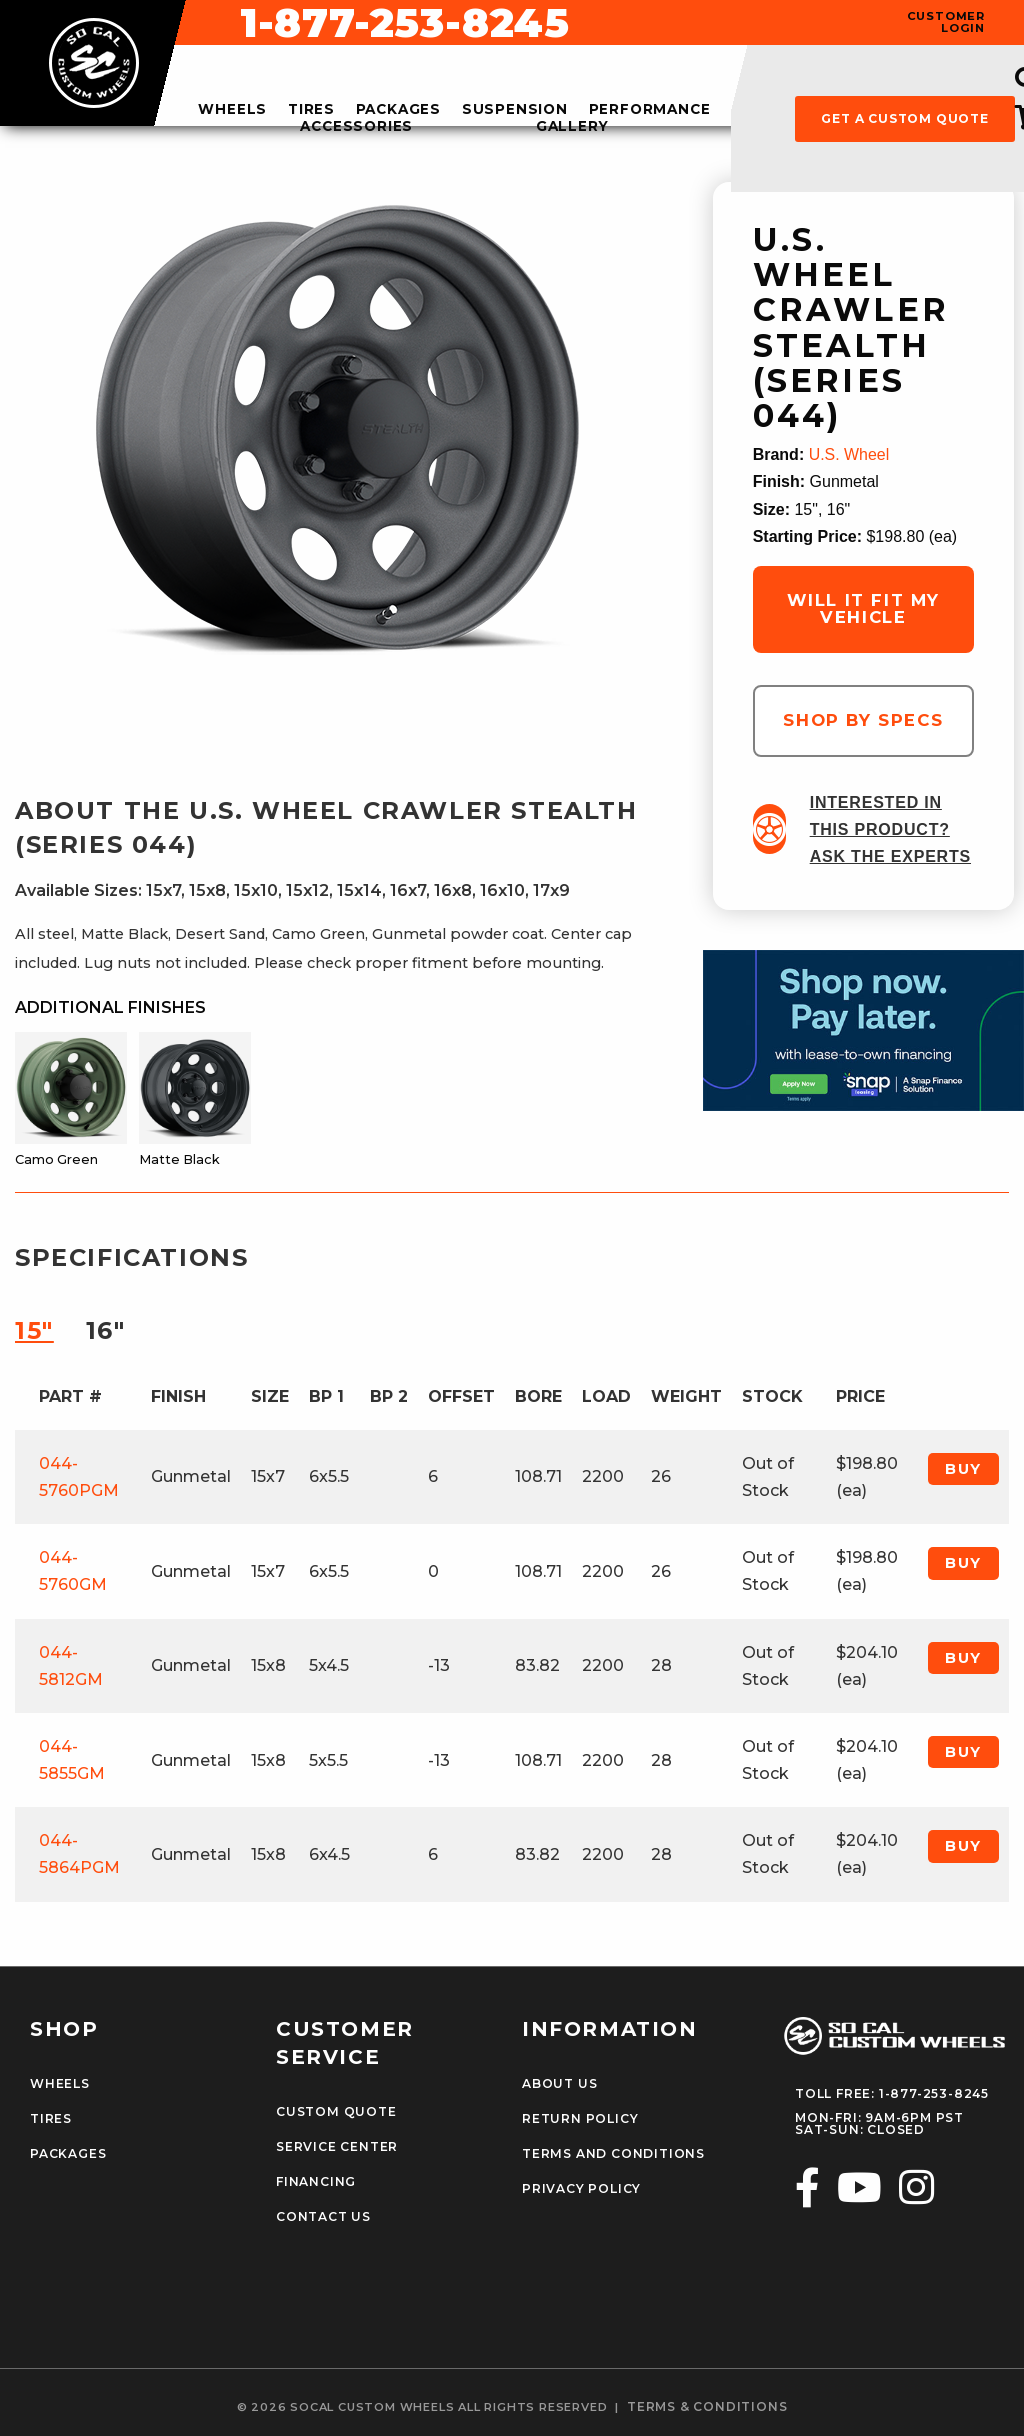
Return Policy (580, 2119)
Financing (316, 2182)
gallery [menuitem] (572, 127)
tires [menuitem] (311, 110)
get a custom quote (904, 118)
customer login (946, 22)
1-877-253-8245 (676, 23)
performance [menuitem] (650, 110)
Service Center (337, 2147)
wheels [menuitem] (232, 110)
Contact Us (323, 2217)
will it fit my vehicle (863, 608)
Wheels (60, 2084)
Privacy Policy (581, 2189)
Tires (51, 2119)
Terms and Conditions (613, 2154)
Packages (68, 2154)
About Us (559, 2084)
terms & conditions (707, 2406)
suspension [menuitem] (515, 110)
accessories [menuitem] (356, 127)
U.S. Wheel (849, 454)
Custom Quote (336, 2112)
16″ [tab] (106, 1330)
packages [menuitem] (398, 110)
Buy (963, 1469)
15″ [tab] (34, 1330)
